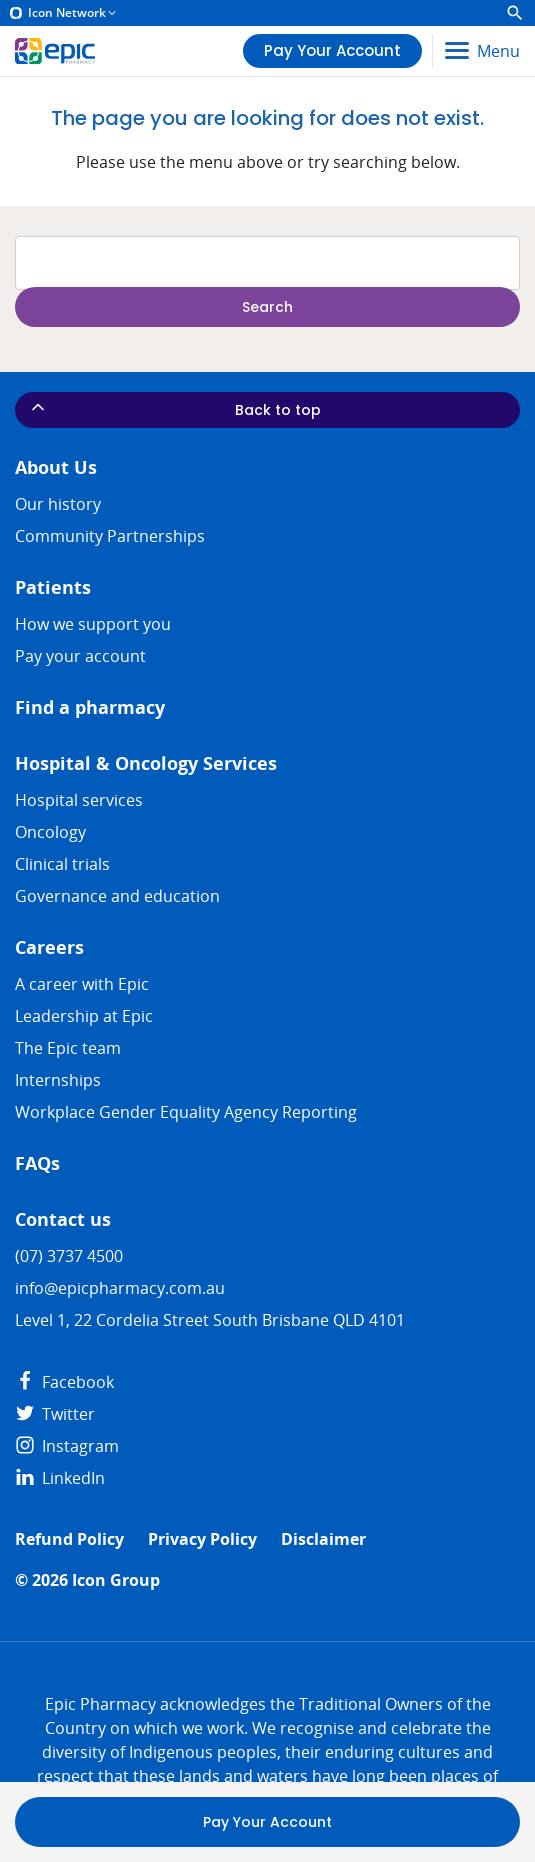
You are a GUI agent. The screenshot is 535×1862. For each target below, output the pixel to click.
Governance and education (117, 896)
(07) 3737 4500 (69, 1256)
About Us (56, 467)
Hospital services (79, 800)
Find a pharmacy (90, 707)
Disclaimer (323, 1539)
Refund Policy (69, 1539)
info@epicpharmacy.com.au (120, 1288)
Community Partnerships (110, 536)
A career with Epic (82, 984)
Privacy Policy (202, 1539)
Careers (49, 947)
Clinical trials (62, 864)
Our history (58, 504)
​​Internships (58, 1080)
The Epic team (68, 1048)
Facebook (64, 1382)
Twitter (55, 1414)
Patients (53, 587)
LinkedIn (60, 1478)
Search (267, 307)
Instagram (67, 1446)
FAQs (37, 1163)
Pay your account (80, 656)
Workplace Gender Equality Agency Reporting (186, 1112)
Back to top (174, 408)
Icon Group (116, 1580)
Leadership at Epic (84, 1016)
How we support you (93, 624)
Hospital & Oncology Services (146, 763)
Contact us (63, 1219)
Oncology (50, 832)
